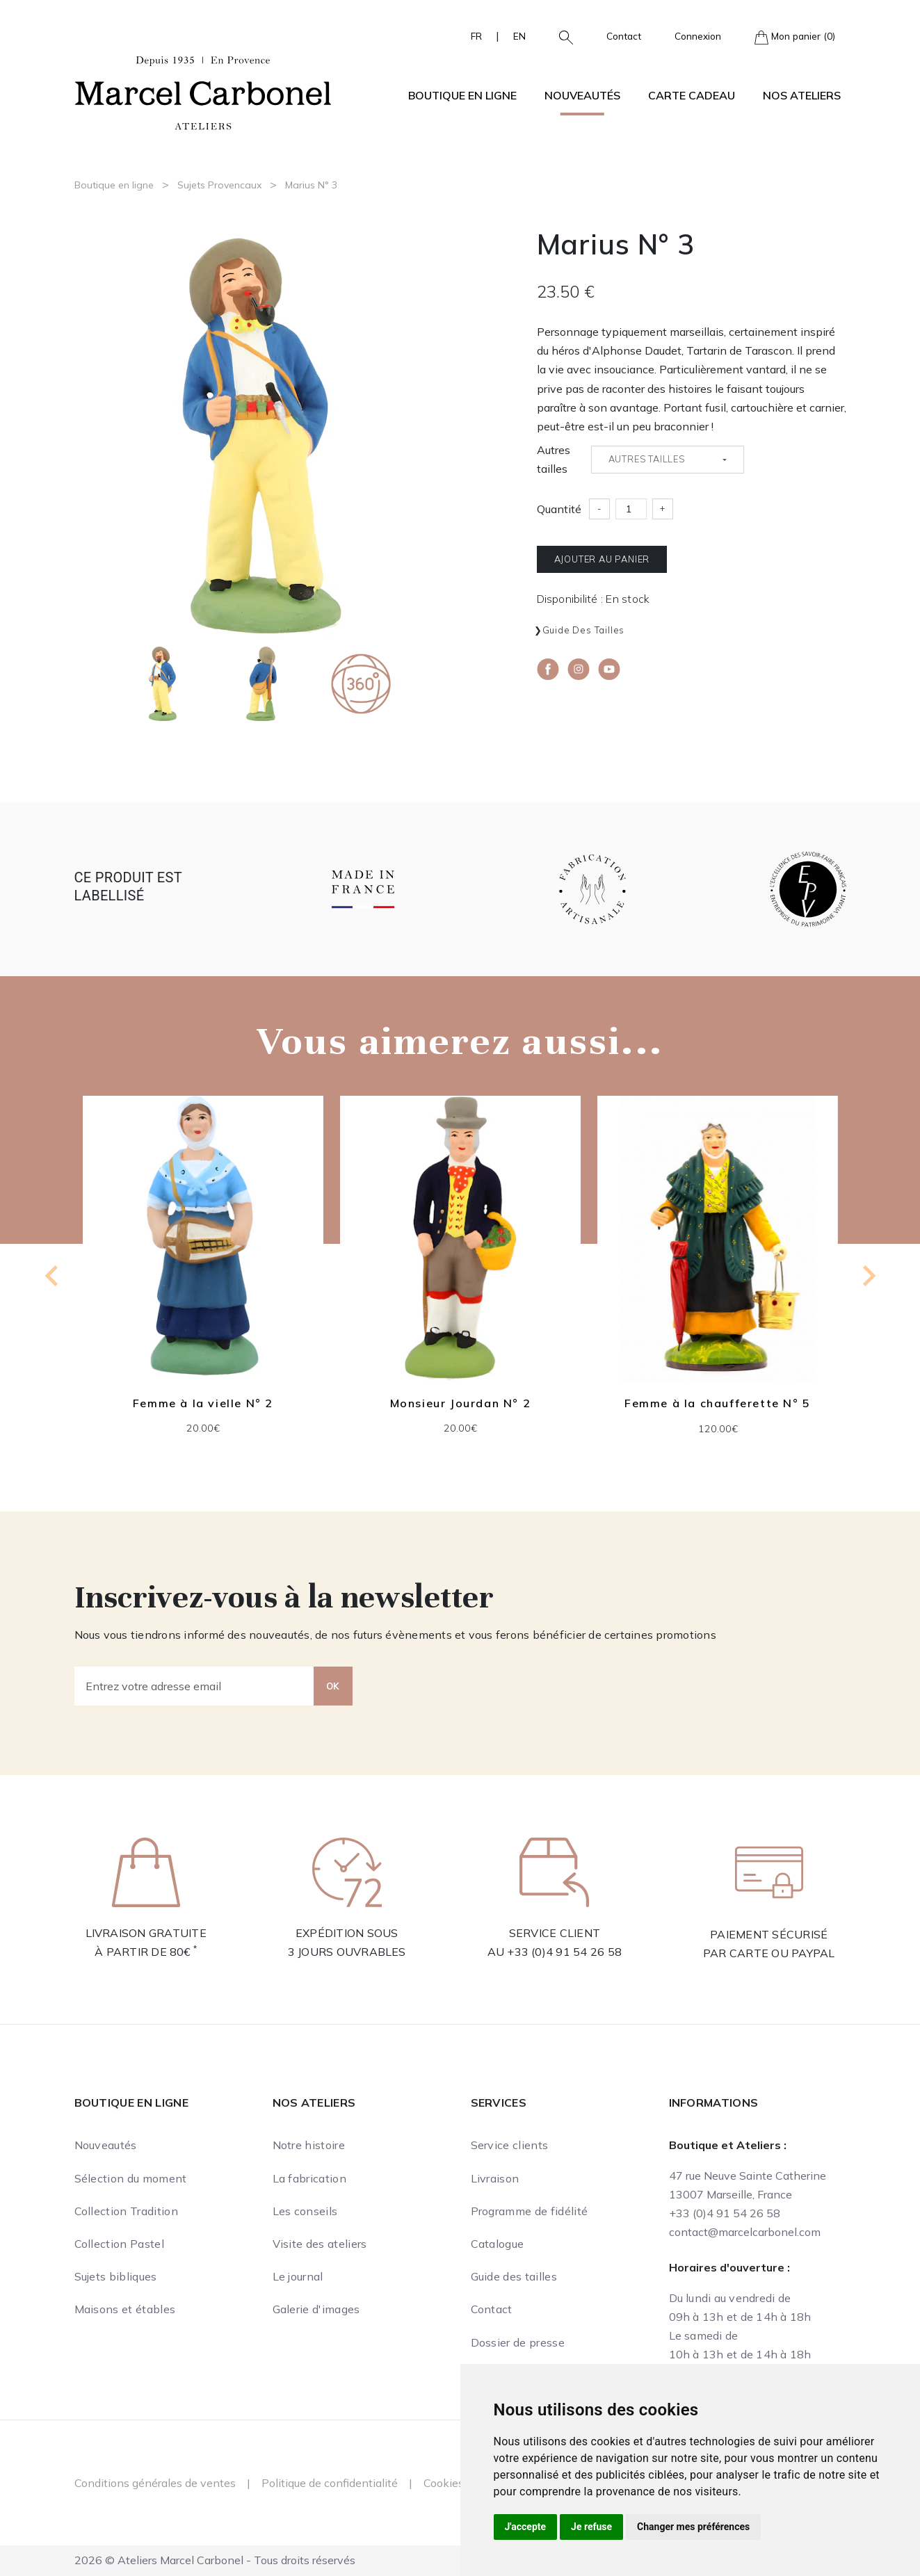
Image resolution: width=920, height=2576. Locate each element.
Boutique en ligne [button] (462, 95)
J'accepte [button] (526, 2526)
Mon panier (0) (794, 37)
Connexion (698, 36)
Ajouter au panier (602, 559)
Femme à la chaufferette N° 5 (717, 1403)
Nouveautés (582, 95)
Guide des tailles (583, 629)
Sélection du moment (130, 2178)
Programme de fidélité (529, 2211)
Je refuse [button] (591, 2526)
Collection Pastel (119, 2244)
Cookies (443, 2483)
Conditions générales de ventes (155, 2483)
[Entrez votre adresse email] (194, 1686)
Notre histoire (309, 2145)
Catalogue (497, 2244)
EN (519, 36)
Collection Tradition (126, 2211)
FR (476, 36)
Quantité (559, 509)
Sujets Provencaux (219, 185)
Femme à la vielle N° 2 (202, 1403)
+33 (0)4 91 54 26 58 (564, 1952)
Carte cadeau (691, 95)
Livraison (495, 2178)
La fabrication (309, 2178)
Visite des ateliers (320, 2244)
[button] (560, 36)
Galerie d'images (316, 2309)
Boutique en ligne (114, 185)
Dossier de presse (518, 2342)
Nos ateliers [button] (802, 95)
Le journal (298, 2276)
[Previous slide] (53, 1276)
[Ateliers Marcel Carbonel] (203, 91)
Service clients (510, 2145)
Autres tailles (553, 459)
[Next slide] (868, 1276)
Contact (623, 36)
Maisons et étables (125, 2309)
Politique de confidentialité (329, 2483)
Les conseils (305, 2211)
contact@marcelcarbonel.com (745, 2232)
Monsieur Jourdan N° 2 (460, 1403)
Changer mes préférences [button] (693, 2526)
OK (333, 1686)
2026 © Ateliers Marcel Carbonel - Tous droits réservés (214, 2560)
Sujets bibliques (115, 2276)
